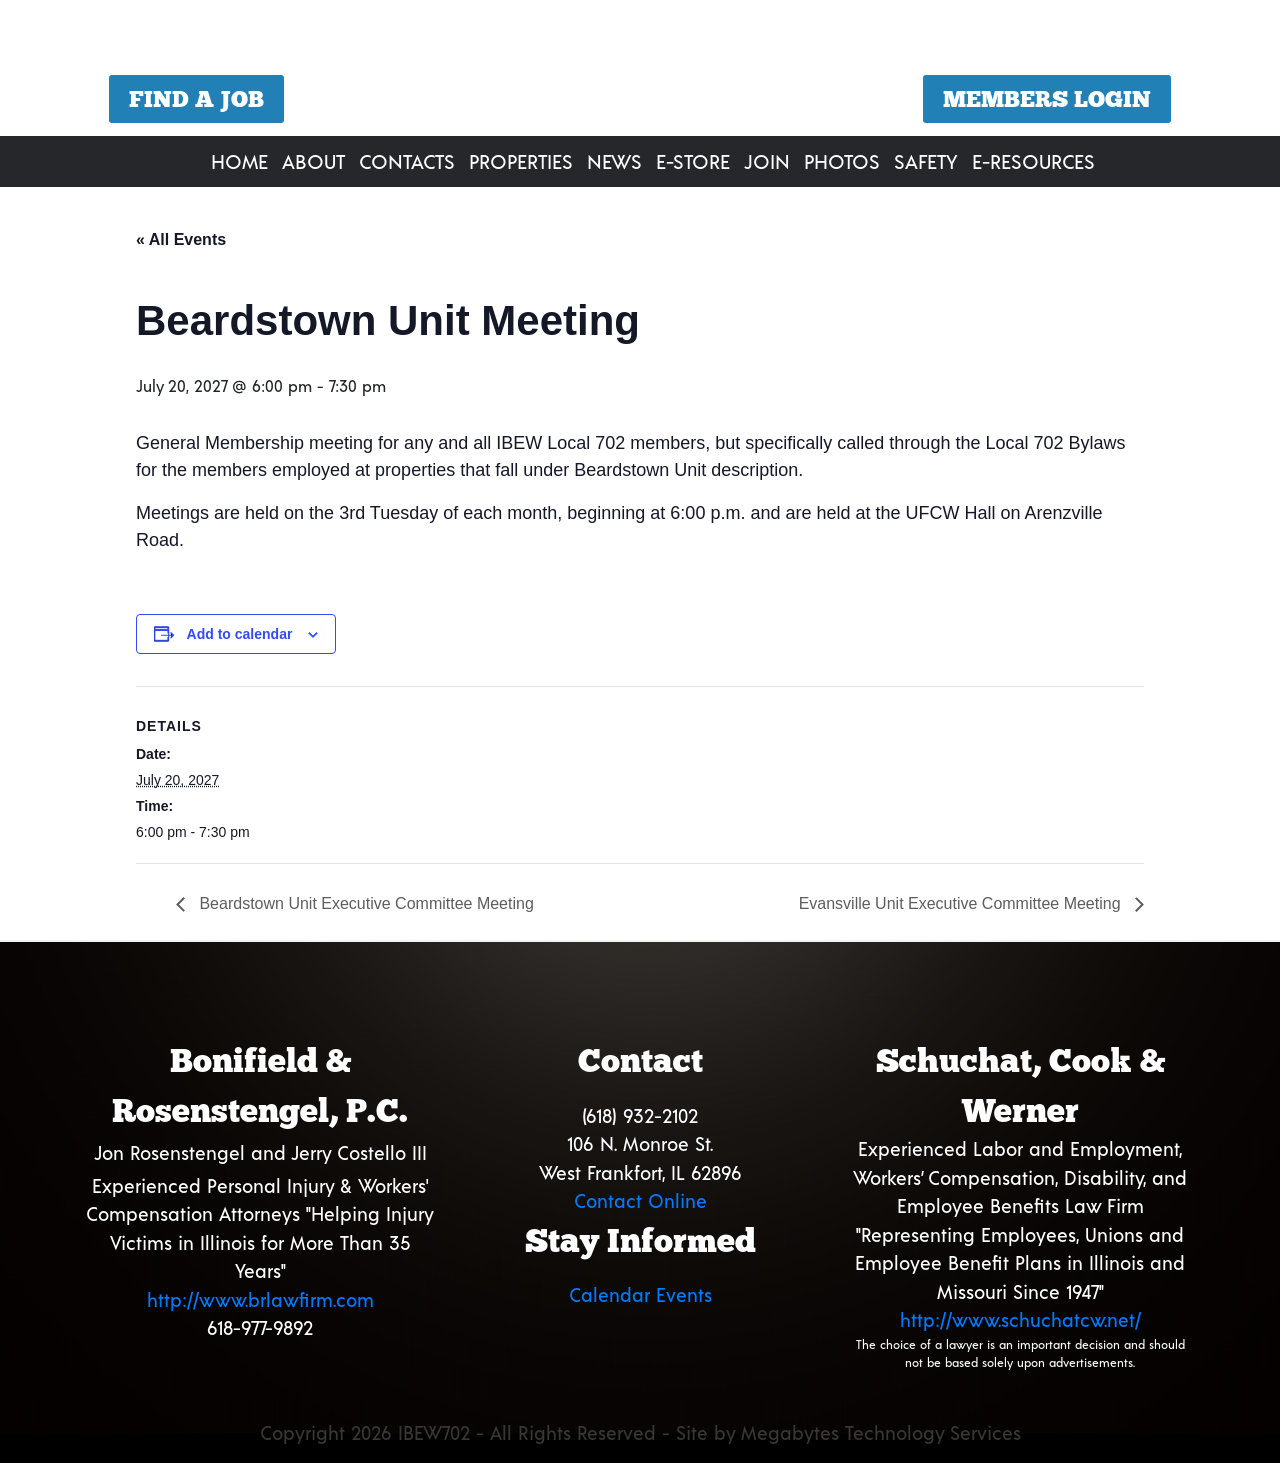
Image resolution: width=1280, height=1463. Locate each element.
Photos (842, 161)
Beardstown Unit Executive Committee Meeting (364, 903)
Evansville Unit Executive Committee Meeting (962, 903)
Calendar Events (640, 1294)
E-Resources (1033, 161)
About (313, 161)
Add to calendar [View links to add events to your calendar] (240, 634)
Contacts (407, 161)
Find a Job (196, 99)
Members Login (1047, 99)
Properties (521, 161)
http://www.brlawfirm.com (260, 1299)
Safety (926, 161)
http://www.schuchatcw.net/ (1020, 1319)
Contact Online (640, 1200)
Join (767, 161)
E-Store (693, 161)
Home (239, 161)
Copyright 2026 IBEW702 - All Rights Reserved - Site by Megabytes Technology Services (640, 1432)
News (614, 161)
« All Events (181, 239)
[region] (640, 70)
